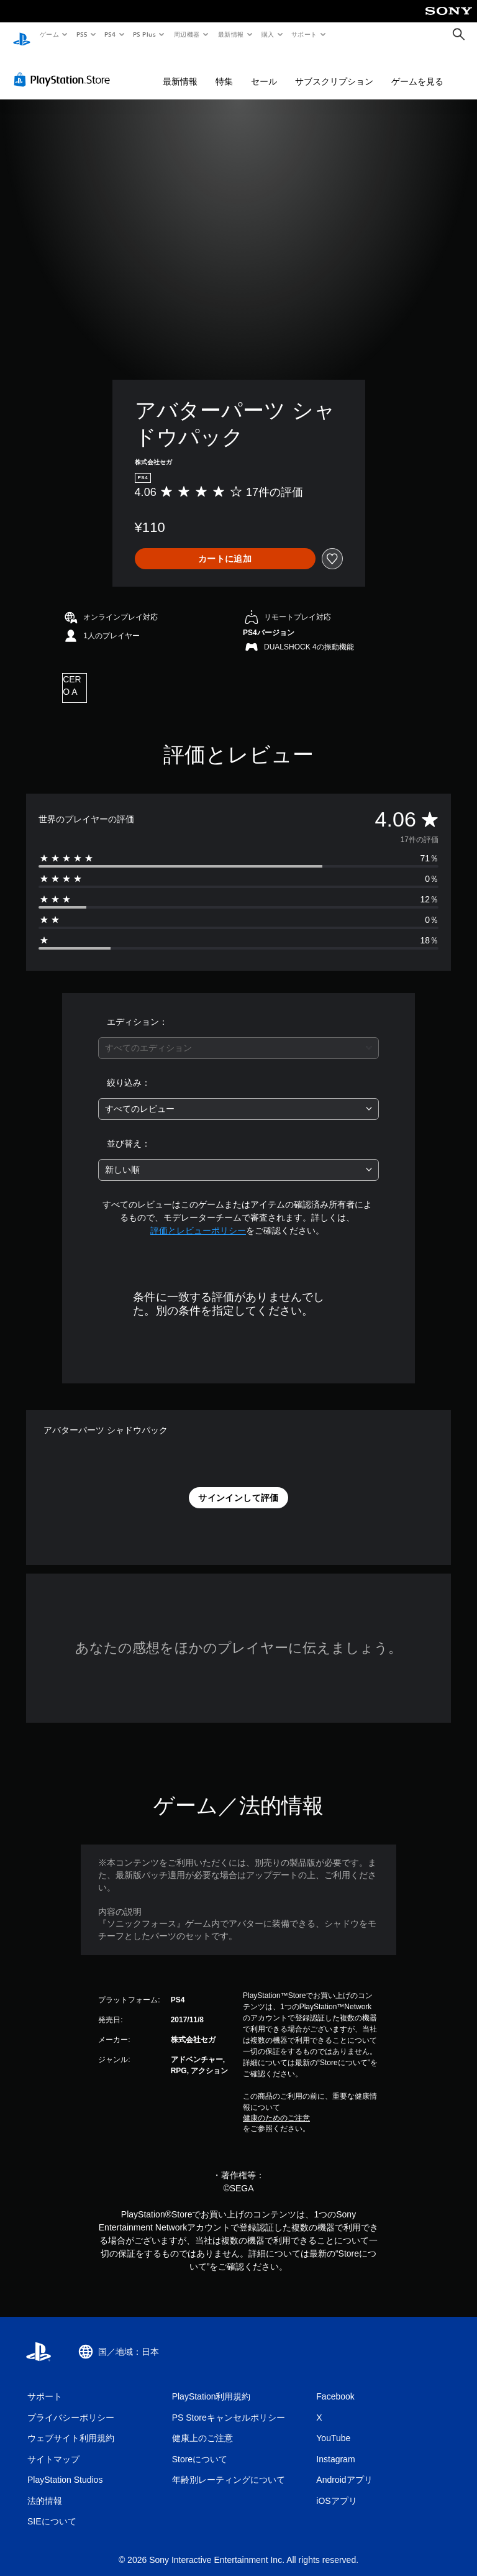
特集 (224, 69)
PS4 (110, 34)
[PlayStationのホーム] (21, 34)
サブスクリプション (334, 69)
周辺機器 (187, 34)
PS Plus (145, 34)
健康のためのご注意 (276, 2106)
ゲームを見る (417, 69)
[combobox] (238, 1036)
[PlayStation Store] (64, 68)
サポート (304, 34)
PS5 (82, 34)
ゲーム (48, 34)
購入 (268, 34)
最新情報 (230, 34)
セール (264, 69)
